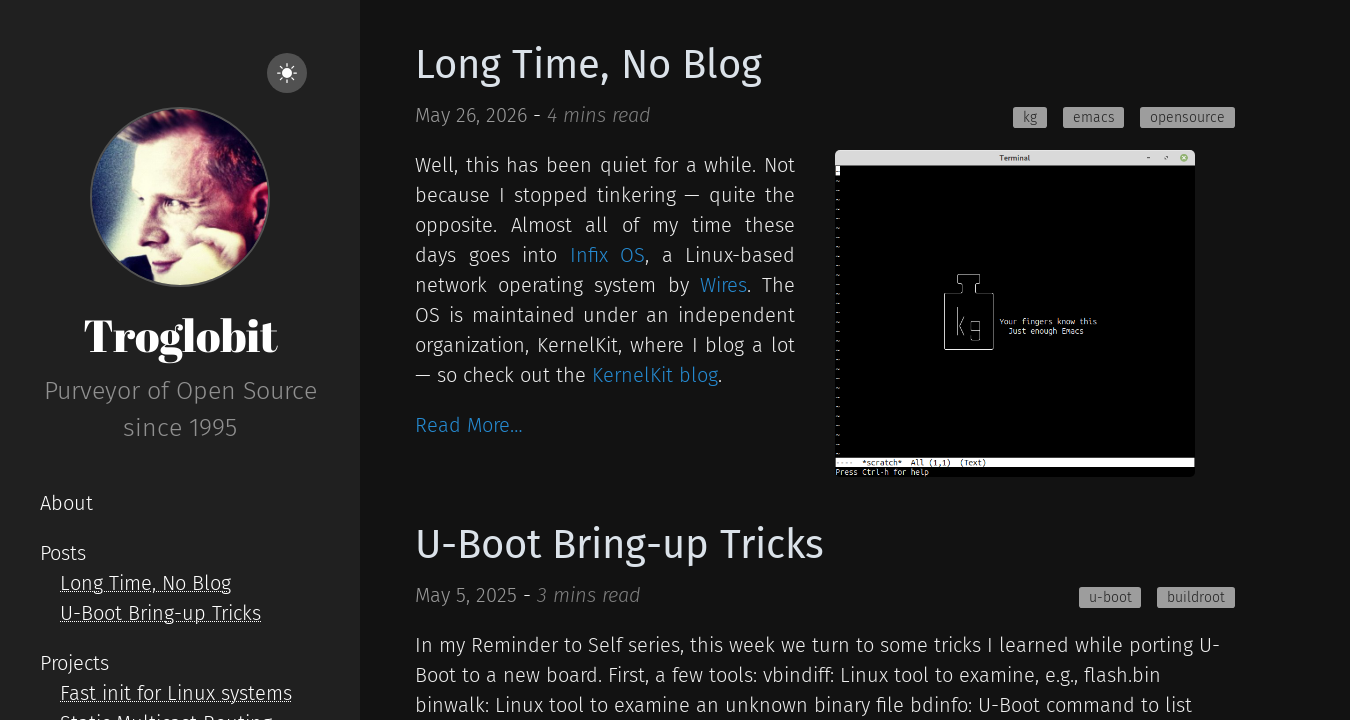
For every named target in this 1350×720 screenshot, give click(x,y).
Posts (63, 553)
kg (1030, 117)
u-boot (1110, 597)
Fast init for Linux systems (176, 693)
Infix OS (608, 255)
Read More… (469, 425)
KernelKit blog (655, 375)
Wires (723, 285)
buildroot (1196, 597)
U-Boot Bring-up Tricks (160, 613)
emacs (1094, 117)
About (66, 503)
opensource (1187, 117)
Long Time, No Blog (145, 583)
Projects (74, 663)
